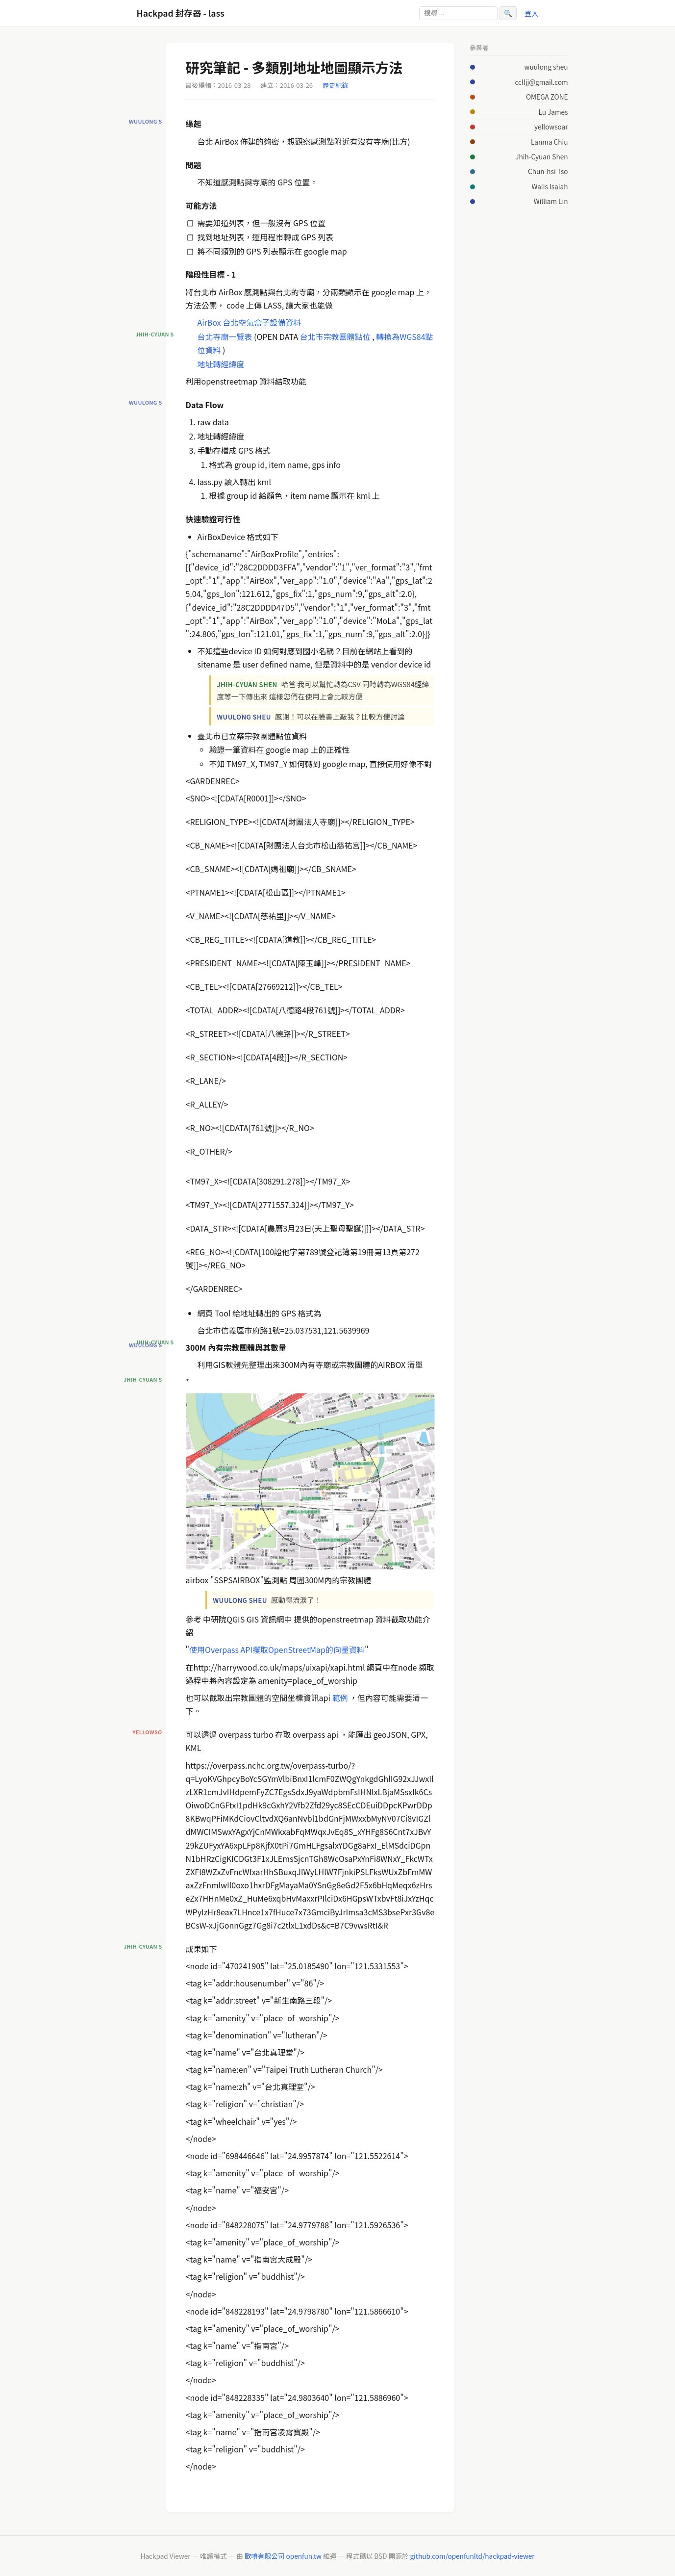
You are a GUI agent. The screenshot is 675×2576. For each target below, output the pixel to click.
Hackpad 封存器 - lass (181, 13)
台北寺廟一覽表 (225, 336)
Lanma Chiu (549, 142)
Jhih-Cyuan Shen (541, 156)
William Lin (551, 201)
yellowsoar (551, 126)
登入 (532, 13)
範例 (340, 1697)
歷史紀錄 (335, 85)
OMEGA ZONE (547, 97)
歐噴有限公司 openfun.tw (283, 2556)
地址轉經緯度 (221, 364)
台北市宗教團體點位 (335, 336)
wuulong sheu (546, 67)
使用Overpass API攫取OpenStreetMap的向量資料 (277, 1649)
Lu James (553, 112)
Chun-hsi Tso (548, 171)
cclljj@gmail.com (541, 82)
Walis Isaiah (550, 186)
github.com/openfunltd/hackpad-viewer (472, 2556)
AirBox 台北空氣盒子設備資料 (249, 322)
